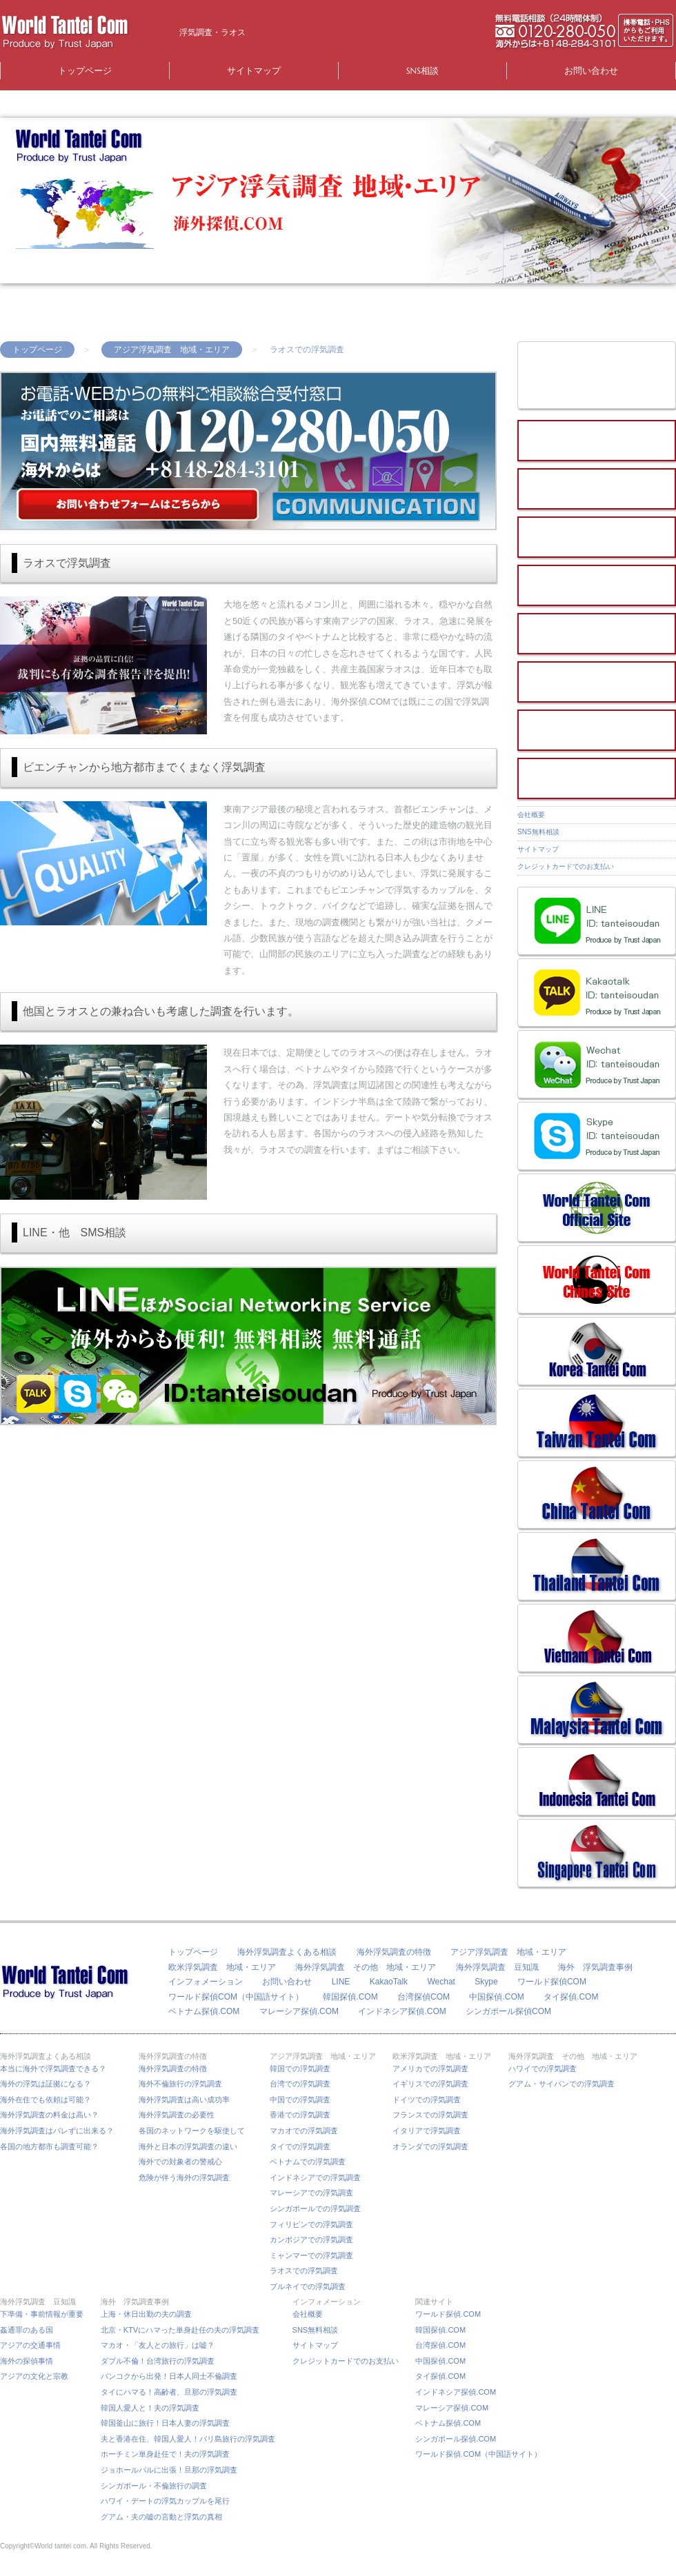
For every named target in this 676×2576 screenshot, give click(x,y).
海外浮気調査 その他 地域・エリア (365, 1967)
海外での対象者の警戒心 (180, 2161)
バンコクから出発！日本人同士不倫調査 (169, 2376)
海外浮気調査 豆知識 (497, 1967)
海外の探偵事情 (26, 2361)
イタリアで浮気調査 (426, 2130)
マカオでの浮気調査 (304, 2130)
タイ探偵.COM (571, 1997)
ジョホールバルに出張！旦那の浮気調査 (169, 2470)
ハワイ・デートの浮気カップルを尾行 (165, 2501)
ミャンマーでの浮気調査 (311, 2255)
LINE (341, 1981)
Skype (486, 1981)
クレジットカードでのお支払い (565, 866)
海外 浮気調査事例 (595, 1967)
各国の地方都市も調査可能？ (49, 2146)
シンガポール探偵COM (508, 2011)
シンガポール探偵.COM (455, 2439)
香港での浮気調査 (300, 2115)
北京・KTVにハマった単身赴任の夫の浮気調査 (180, 2330)
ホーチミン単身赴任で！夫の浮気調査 (165, 2454)
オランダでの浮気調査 (430, 2146)
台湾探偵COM (423, 1997)
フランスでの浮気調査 (430, 2115)
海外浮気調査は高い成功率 (188, 2099)
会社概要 (531, 814)
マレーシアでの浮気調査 (311, 2192)
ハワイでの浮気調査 (542, 2068)
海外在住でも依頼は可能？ (45, 2099)
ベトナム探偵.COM (203, 2011)
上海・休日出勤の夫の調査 (146, 2314)
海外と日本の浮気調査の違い (188, 2146)
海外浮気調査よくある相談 (287, 1952)
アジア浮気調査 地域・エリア (172, 349)
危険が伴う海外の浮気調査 (184, 2177)
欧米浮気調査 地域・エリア (222, 1967)
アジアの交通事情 (30, 2345)
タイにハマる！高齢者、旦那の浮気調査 (169, 2392)
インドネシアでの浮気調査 (315, 2177)
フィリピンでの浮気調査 (311, 2224)
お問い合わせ (591, 71)
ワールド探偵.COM (448, 2314)
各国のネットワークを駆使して (195, 2130)
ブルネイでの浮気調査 (308, 2286)
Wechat (441, 1981)
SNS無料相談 (538, 832)
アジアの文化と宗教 (34, 2376)
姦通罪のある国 (26, 2330)
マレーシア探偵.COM (299, 2011)
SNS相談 (422, 71)
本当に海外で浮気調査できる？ (57, 2068)
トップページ (85, 71)
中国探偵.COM (496, 1997)
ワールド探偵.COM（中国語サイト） (478, 2454)
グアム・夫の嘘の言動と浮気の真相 (161, 2517)
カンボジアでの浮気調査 (311, 2239)
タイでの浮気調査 (300, 2146)
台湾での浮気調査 (300, 2084)
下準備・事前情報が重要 (41, 2314)
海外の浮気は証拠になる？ (45, 2084)
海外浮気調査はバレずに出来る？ (60, 2130)
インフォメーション (205, 1981)
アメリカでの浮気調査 (430, 2068)
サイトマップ (254, 71)
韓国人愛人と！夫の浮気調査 (150, 2408)
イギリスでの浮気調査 (430, 2084)
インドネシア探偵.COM (402, 2011)
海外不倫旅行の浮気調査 (180, 2084)
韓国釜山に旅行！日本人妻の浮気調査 (165, 2423)
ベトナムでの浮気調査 (308, 2161)
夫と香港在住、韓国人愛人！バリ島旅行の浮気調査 (188, 2439)
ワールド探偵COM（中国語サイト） (236, 1997)
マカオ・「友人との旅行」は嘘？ (158, 2345)
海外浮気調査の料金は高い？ (49, 2115)
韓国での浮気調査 (300, 2068)
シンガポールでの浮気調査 (315, 2208)
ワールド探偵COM (551, 1981)
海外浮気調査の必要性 (177, 2115)
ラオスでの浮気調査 (304, 2270)
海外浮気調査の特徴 (394, 1952)
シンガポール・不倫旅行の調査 (154, 2486)
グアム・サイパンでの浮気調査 (561, 2084)
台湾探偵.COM (440, 2345)
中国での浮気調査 (300, 2099)
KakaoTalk (389, 1981)
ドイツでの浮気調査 (426, 2099)
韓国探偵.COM (350, 1997)
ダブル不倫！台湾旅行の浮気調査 (158, 2361)
